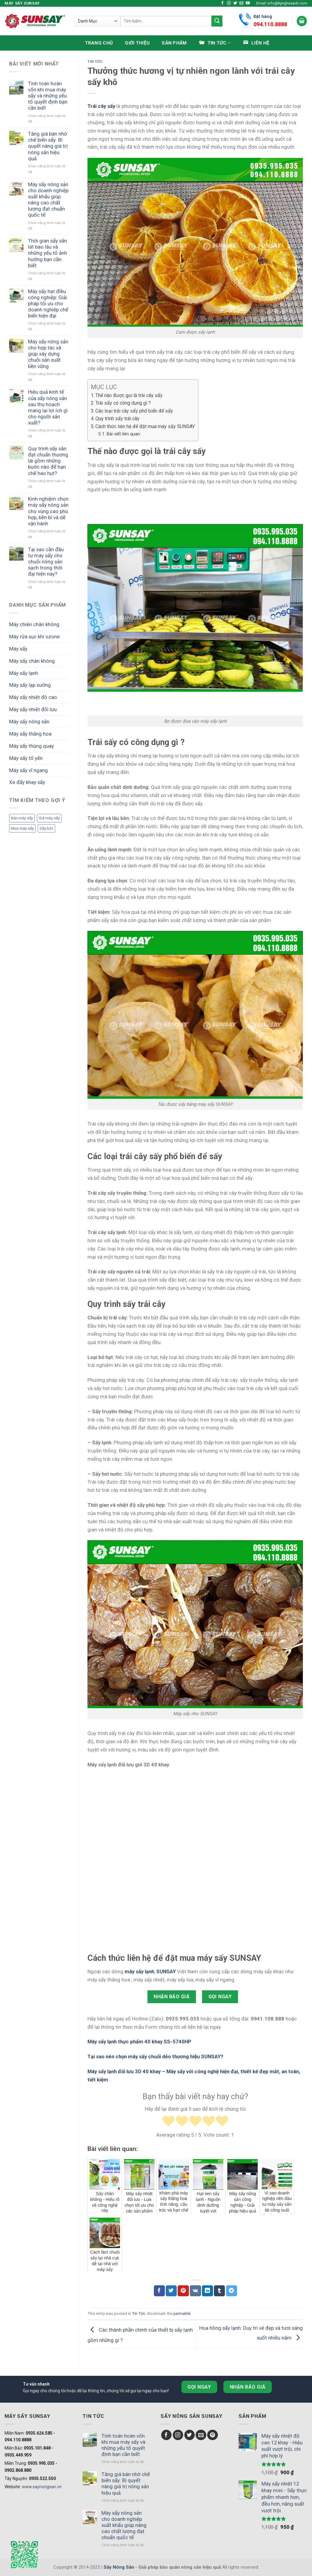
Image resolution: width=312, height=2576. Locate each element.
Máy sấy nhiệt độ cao (33, 697)
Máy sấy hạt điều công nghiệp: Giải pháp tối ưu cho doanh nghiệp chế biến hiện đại (48, 303)
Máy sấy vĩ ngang (28, 770)
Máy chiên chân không (34, 624)
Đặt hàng (270, 21)
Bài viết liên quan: (123, 434)
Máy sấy (18, 649)
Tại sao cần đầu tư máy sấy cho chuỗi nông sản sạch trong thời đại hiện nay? (46, 561)
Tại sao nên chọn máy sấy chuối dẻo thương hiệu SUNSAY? (155, 2056)
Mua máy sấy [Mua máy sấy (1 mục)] (22, 828)
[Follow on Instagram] (229, 3)
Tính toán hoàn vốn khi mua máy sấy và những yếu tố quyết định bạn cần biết (47, 95)
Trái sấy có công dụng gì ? (123, 403)
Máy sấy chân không (32, 661)
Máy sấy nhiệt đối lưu (33, 709)
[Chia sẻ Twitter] (171, 2290)
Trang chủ (99, 43)
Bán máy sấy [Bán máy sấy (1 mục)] (22, 818)
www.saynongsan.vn (42, 2486)
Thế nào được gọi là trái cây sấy (129, 395)
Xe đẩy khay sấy (27, 782)
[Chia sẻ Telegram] (231, 2290)
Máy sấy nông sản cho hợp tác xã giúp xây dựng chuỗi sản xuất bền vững (48, 354)
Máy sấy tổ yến (26, 758)
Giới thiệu (137, 43)
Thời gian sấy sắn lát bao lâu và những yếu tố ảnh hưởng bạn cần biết (47, 253)
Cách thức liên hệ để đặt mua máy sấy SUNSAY (145, 426)
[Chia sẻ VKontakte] (195, 2290)
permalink (182, 2313)
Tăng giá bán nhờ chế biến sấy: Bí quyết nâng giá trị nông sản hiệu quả (48, 146)
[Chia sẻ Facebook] (159, 2290)
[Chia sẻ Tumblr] (219, 2290)
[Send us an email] (241, 3)
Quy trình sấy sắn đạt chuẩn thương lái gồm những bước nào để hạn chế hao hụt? (48, 460)
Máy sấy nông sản (29, 722)
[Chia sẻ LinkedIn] (207, 2290)
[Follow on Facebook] (223, 3)
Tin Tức (95, 61)
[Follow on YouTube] (248, 3)
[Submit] (216, 21)
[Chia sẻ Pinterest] (183, 2290)
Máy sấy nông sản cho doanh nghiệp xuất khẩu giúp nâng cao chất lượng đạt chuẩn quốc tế (48, 199)
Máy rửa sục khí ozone (34, 636)
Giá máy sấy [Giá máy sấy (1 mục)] (49, 818)
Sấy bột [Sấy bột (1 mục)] (46, 828)
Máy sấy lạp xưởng (30, 685)
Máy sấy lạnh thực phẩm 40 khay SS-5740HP (139, 2041)
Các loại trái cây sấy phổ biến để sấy (134, 411)
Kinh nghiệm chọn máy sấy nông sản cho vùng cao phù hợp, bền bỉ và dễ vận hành (48, 511)
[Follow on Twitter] (235, 3)
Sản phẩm (174, 43)
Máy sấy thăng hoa (30, 734)
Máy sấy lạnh (23, 673)
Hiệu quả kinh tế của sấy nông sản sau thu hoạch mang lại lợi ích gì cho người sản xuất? (48, 407)
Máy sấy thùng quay (31, 746)
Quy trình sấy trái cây (117, 418)
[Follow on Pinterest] (212, 2435)
